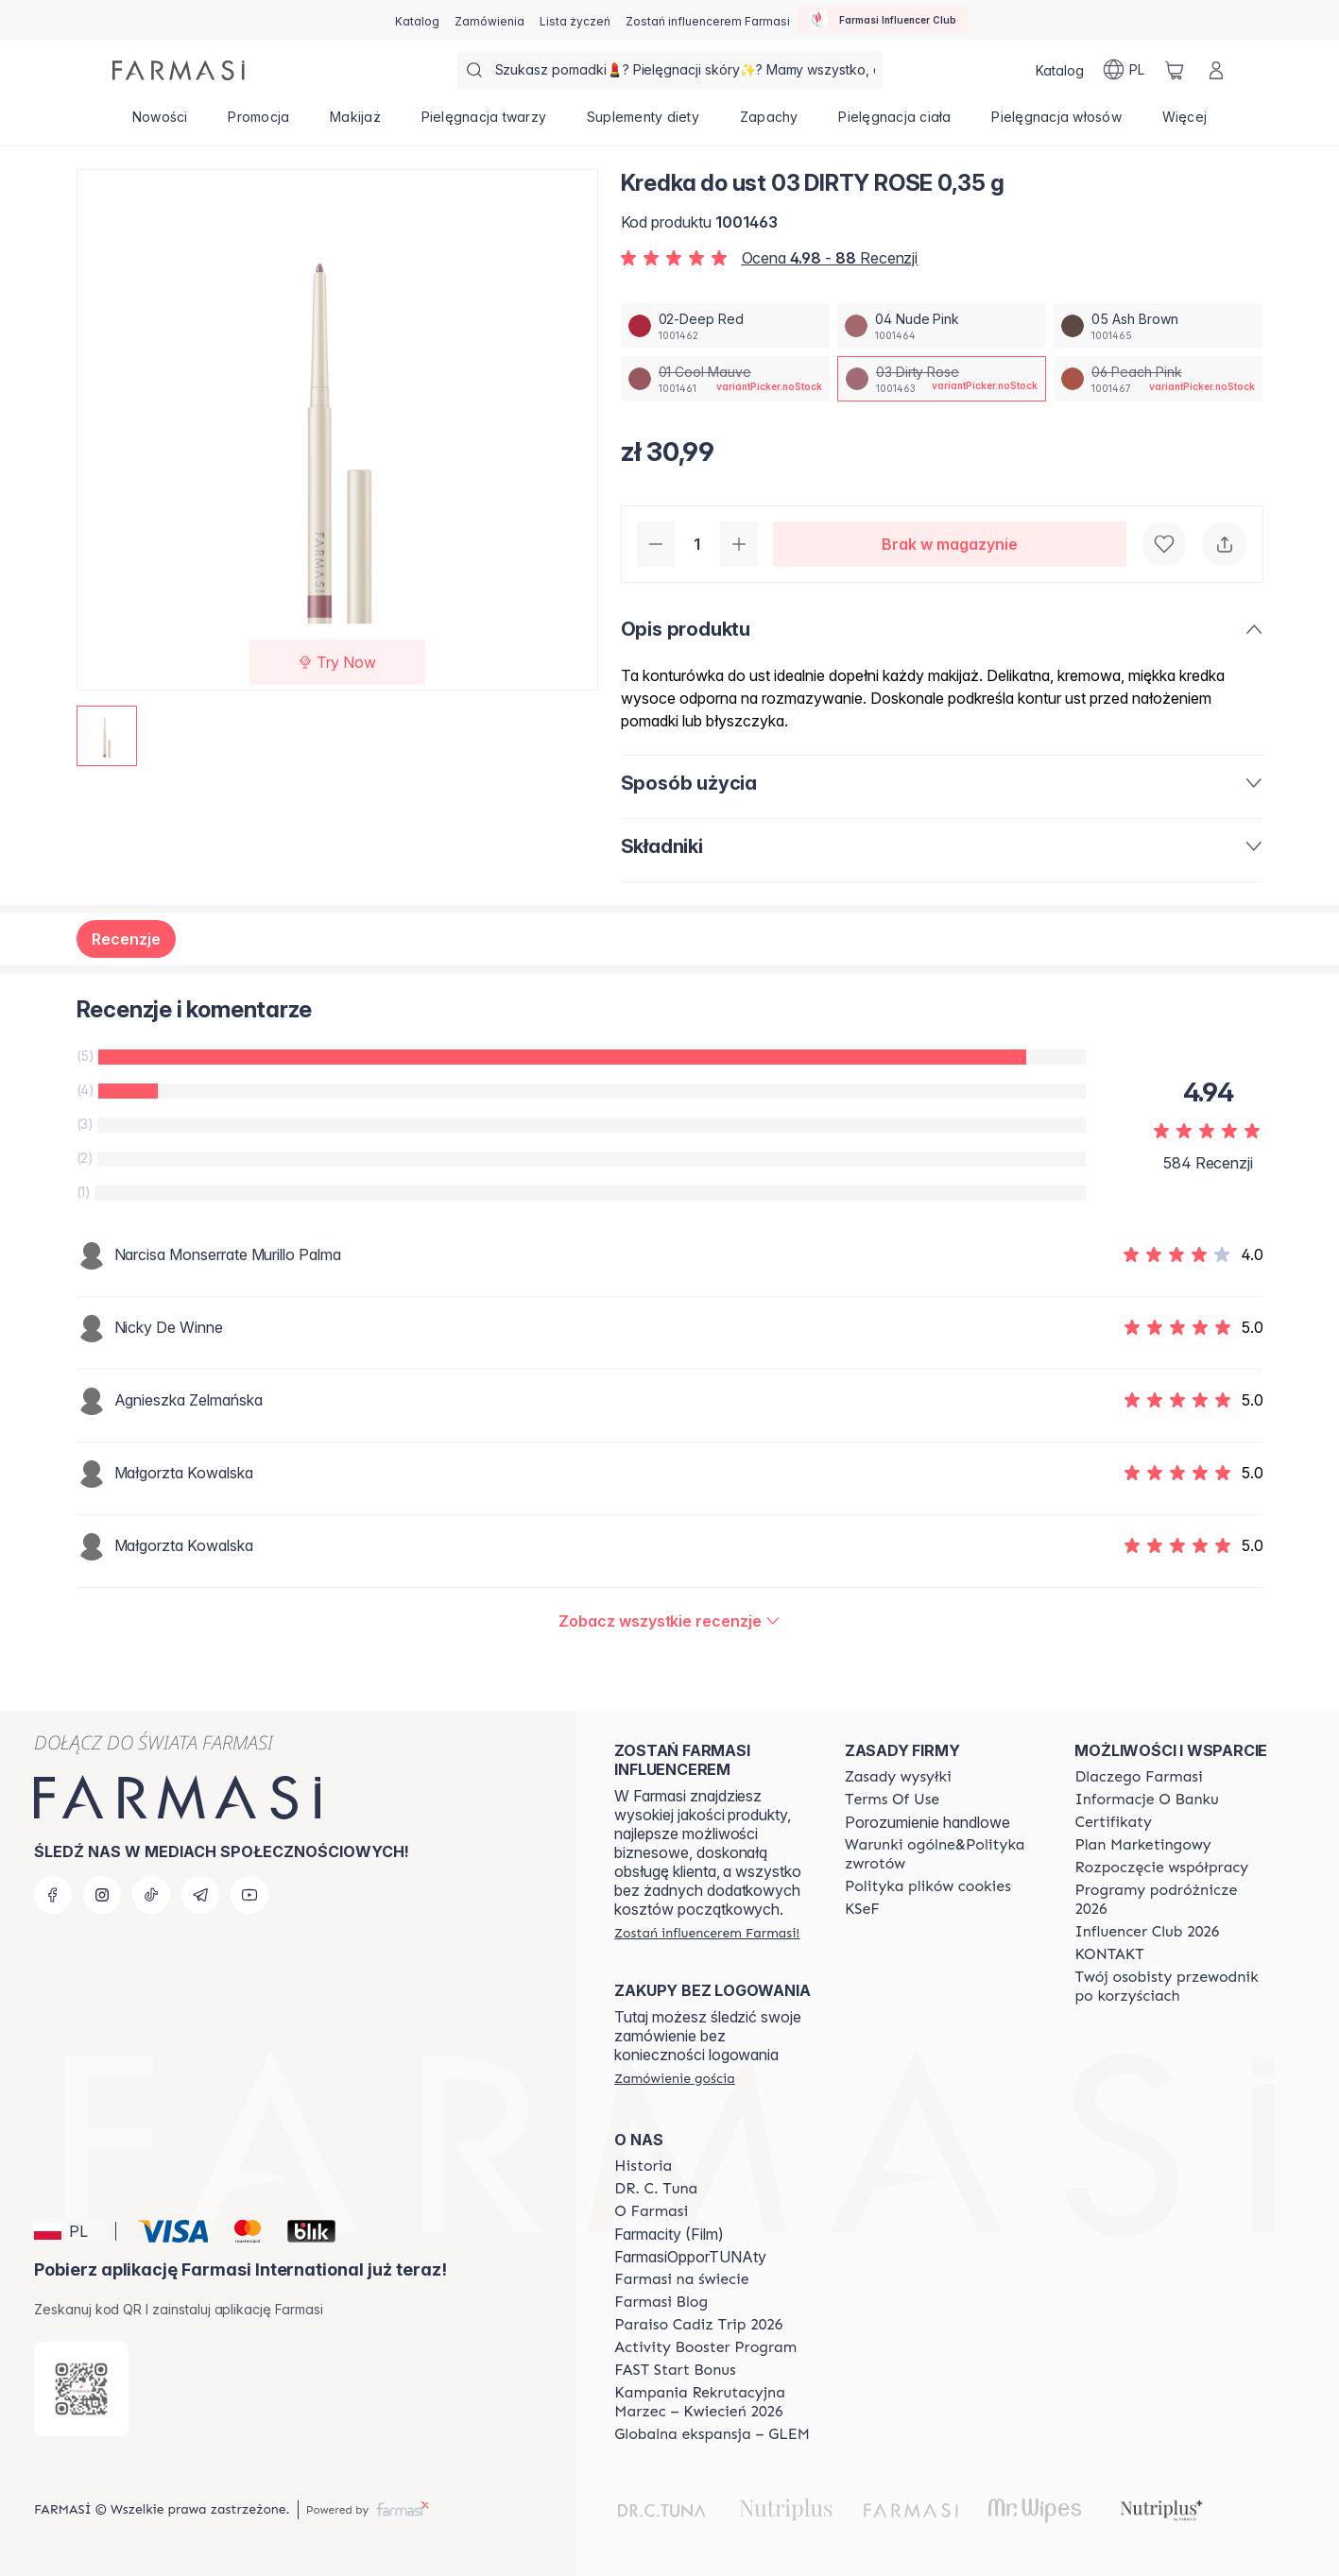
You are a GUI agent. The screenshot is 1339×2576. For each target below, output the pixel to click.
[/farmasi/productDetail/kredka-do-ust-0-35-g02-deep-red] (725, 326)
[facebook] (53, 1895)
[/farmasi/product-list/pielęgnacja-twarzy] (483, 122)
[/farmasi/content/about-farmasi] (1138, 1776)
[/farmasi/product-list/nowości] (160, 122)
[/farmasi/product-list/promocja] (259, 122)
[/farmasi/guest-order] (674, 2078)
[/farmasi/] (178, 70)
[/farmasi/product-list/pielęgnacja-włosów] (1056, 122)
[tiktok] (151, 1895)
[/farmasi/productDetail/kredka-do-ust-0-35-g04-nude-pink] (941, 326)
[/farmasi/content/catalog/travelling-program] (1172, 1900)
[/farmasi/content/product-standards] (1113, 1822)
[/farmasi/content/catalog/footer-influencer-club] (1146, 1931)
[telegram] (200, 1895)
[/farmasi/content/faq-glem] (712, 2434)
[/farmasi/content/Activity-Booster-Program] (705, 2347)
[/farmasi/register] (489, 20)
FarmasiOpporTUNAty (690, 2256)
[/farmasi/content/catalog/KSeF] (862, 1909)
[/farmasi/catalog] (417, 20)
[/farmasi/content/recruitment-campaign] (712, 2402)
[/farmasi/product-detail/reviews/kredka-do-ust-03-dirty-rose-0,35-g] (669, 1621)
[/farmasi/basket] (1174, 70)
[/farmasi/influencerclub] (883, 20)
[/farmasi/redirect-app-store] (81, 2389)
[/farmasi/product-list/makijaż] (356, 122)
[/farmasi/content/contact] (1108, 1954)
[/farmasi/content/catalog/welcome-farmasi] (1172, 1986)
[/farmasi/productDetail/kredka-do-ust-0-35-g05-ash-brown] (1158, 326)
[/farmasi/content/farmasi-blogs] (661, 2302)
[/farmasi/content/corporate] (681, 2279)
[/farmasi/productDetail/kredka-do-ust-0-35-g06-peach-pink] (1158, 378)
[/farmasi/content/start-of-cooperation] (1161, 1867)
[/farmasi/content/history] (643, 2166)
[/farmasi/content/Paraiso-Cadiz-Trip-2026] (698, 2324)
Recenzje (126, 939)
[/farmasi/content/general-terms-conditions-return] (943, 1854)
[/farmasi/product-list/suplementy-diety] (643, 122)
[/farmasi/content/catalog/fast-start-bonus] (674, 2370)
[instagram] (102, 1895)
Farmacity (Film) (669, 2234)
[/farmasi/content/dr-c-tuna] (655, 2188)
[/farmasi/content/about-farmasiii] (651, 2211)
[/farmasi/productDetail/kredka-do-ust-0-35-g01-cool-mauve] (725, 378)
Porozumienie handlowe (927, 1822)
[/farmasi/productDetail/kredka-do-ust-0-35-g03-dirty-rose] (941, 378)
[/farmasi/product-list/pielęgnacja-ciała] (894, 122)
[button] (72, 2231)
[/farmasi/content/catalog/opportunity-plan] (1142, 1844)
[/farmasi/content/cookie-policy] (928, 1886)
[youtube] (249, 1895)
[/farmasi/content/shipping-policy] (898, 1776)
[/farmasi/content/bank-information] (1146, 1799)
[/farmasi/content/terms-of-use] (892, 1799)
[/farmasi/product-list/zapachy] (768, 122)
